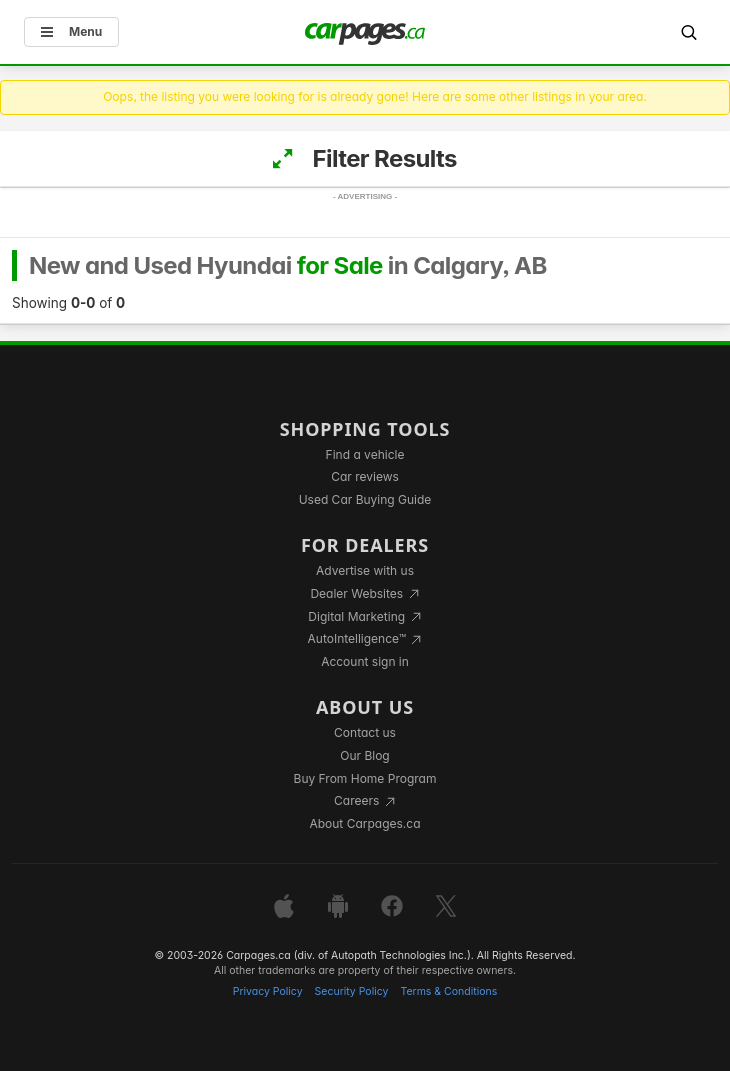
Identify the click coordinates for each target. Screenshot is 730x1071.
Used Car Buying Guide (365, 499)
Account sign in (365, 661)
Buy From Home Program (365, 778)
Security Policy (352, 991)
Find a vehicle (365, 454)
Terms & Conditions (448, 991)
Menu (71, 31)
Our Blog (364, 755)
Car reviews (365, 476)
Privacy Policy (268, 991)
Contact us (365, 732)
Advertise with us (365, 570)
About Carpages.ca (364, 823)
